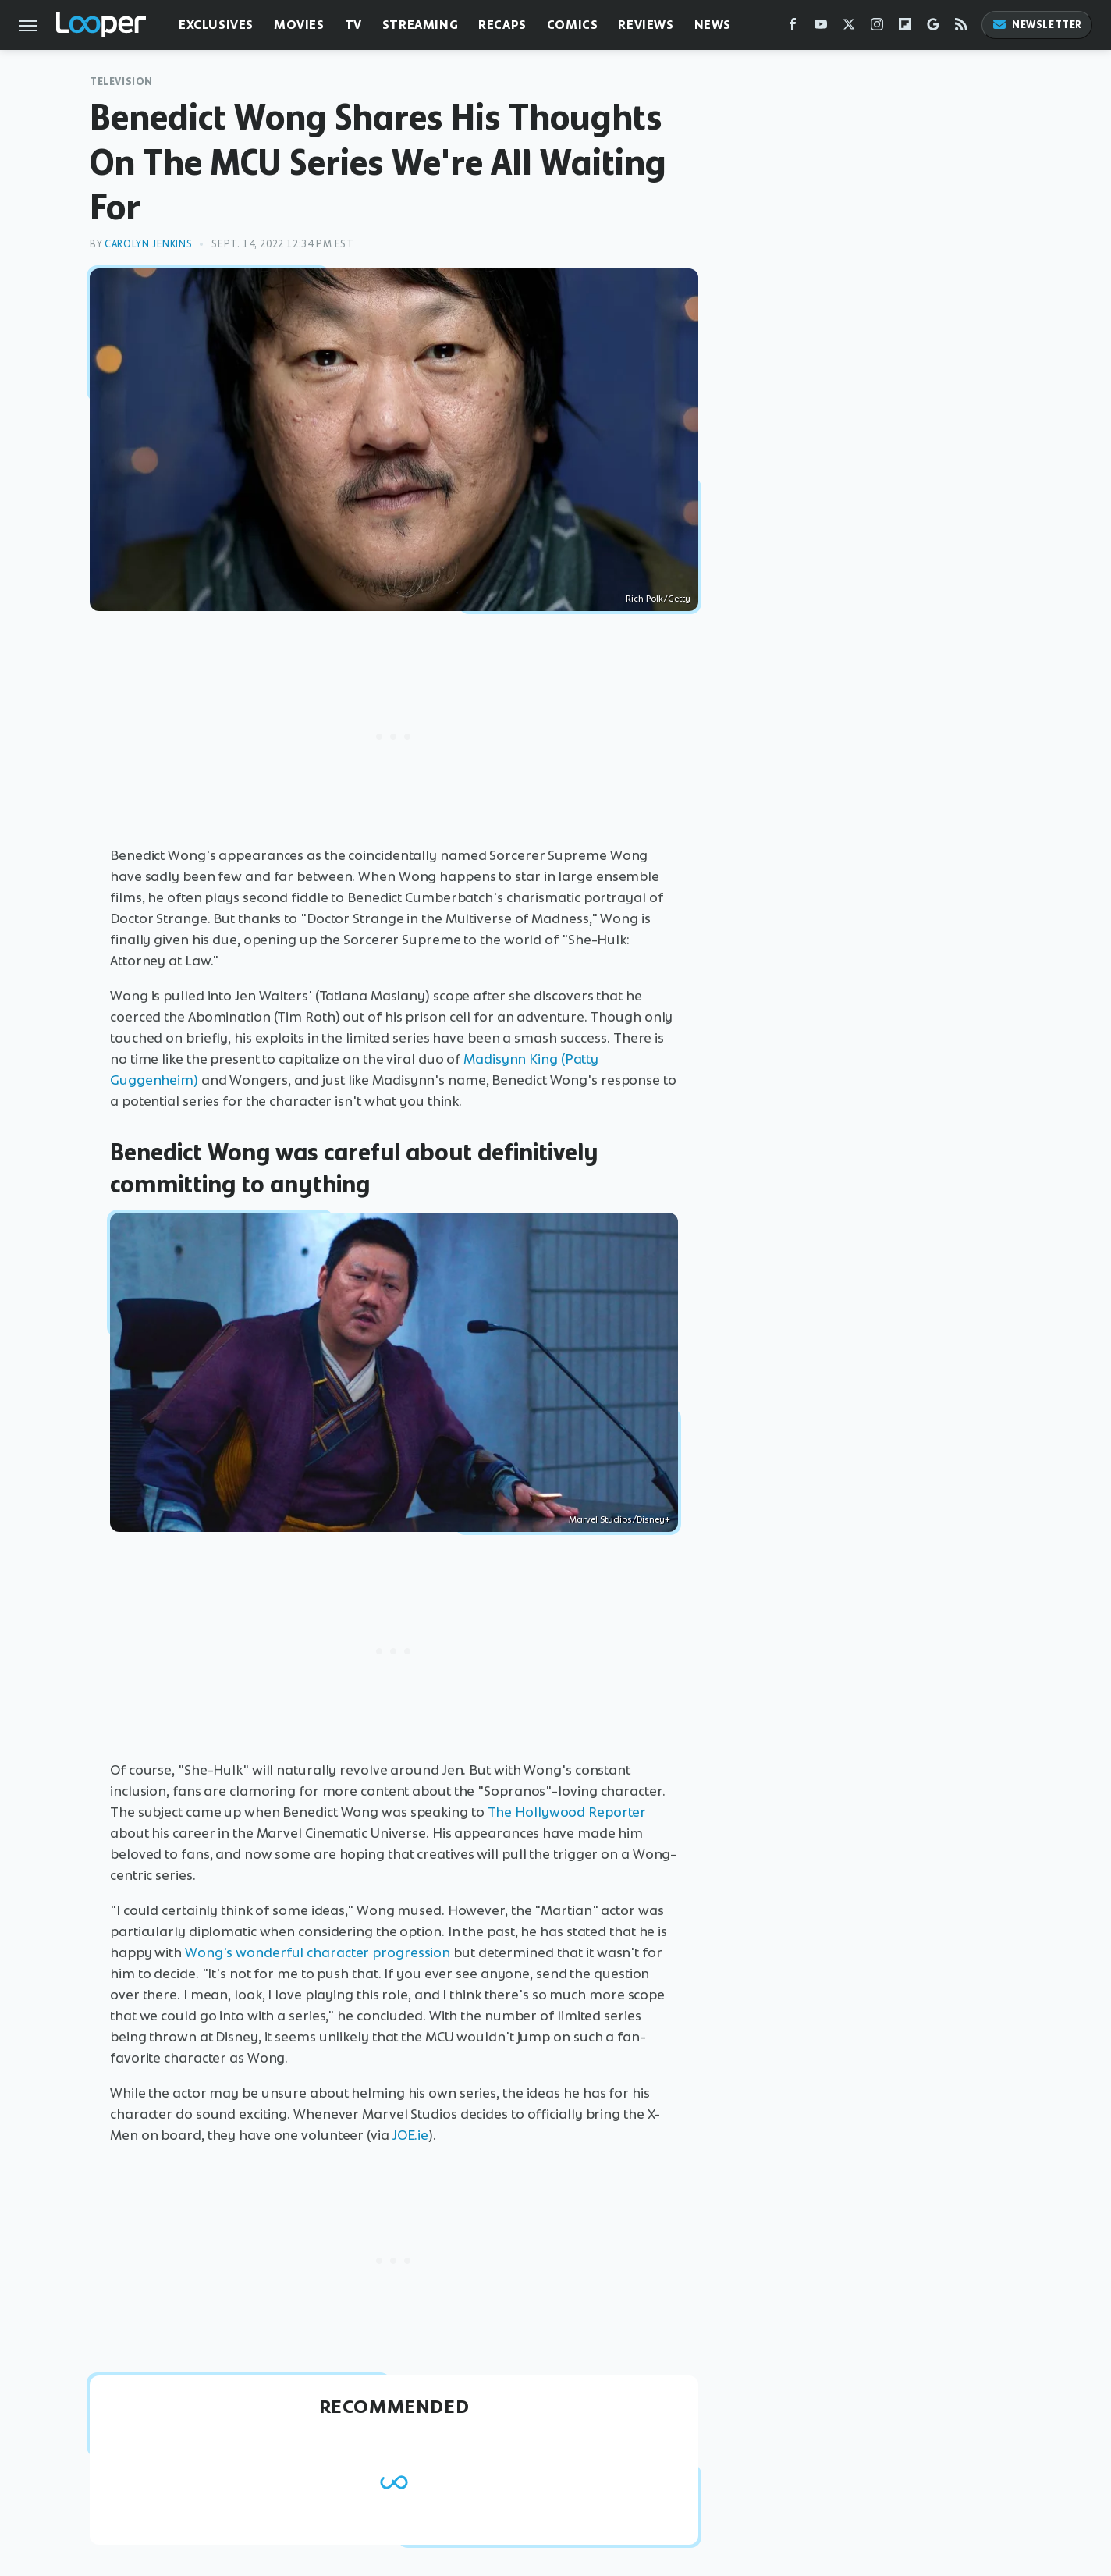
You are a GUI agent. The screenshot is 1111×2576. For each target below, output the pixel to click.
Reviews (645, 24)
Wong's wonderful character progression (317, 1952)
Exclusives (216, 24)
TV (353, 24)
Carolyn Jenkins (148, 243)
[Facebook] (792, 28)
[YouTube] (821, 28)
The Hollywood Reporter (567, 1812)
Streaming (420, 24)
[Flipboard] (905, 28)
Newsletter (1037, 24)
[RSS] (961, 28)
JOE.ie (410, 2135)
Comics (572, 24)
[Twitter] (849, 28)
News (712, 24)
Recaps (502, 24)
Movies (299, 24)
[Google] (933, 28)
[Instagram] (877, 28)
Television (121, 81)
